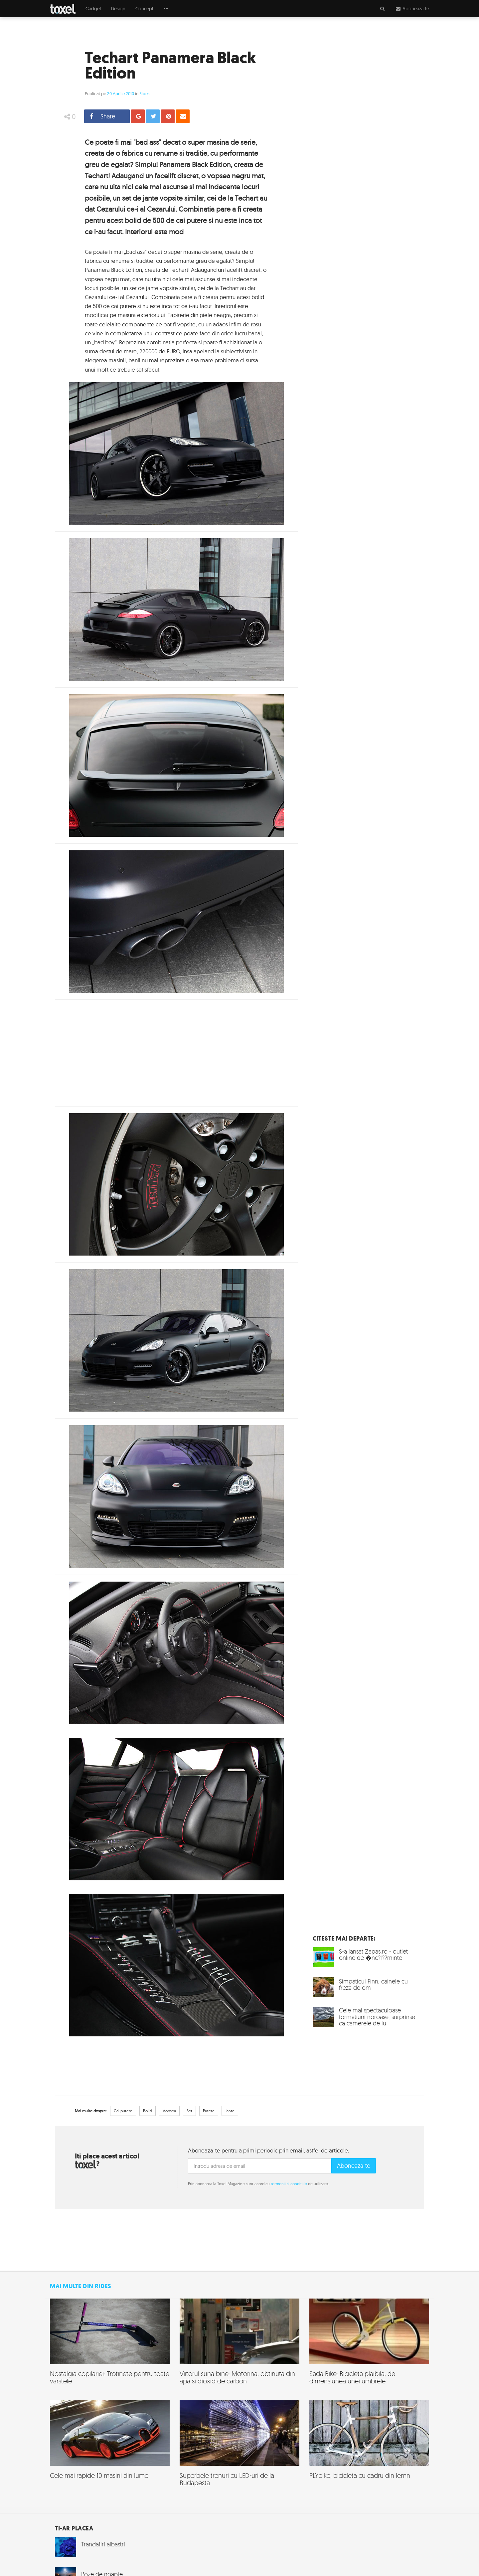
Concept (144, 9)
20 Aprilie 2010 (120, 93)
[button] (166, 8)
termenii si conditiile (289, 2183)
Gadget (93, 9)
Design (118, 9)
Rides (144, 93)
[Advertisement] (176, 1053)
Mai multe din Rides (80, 2286)
